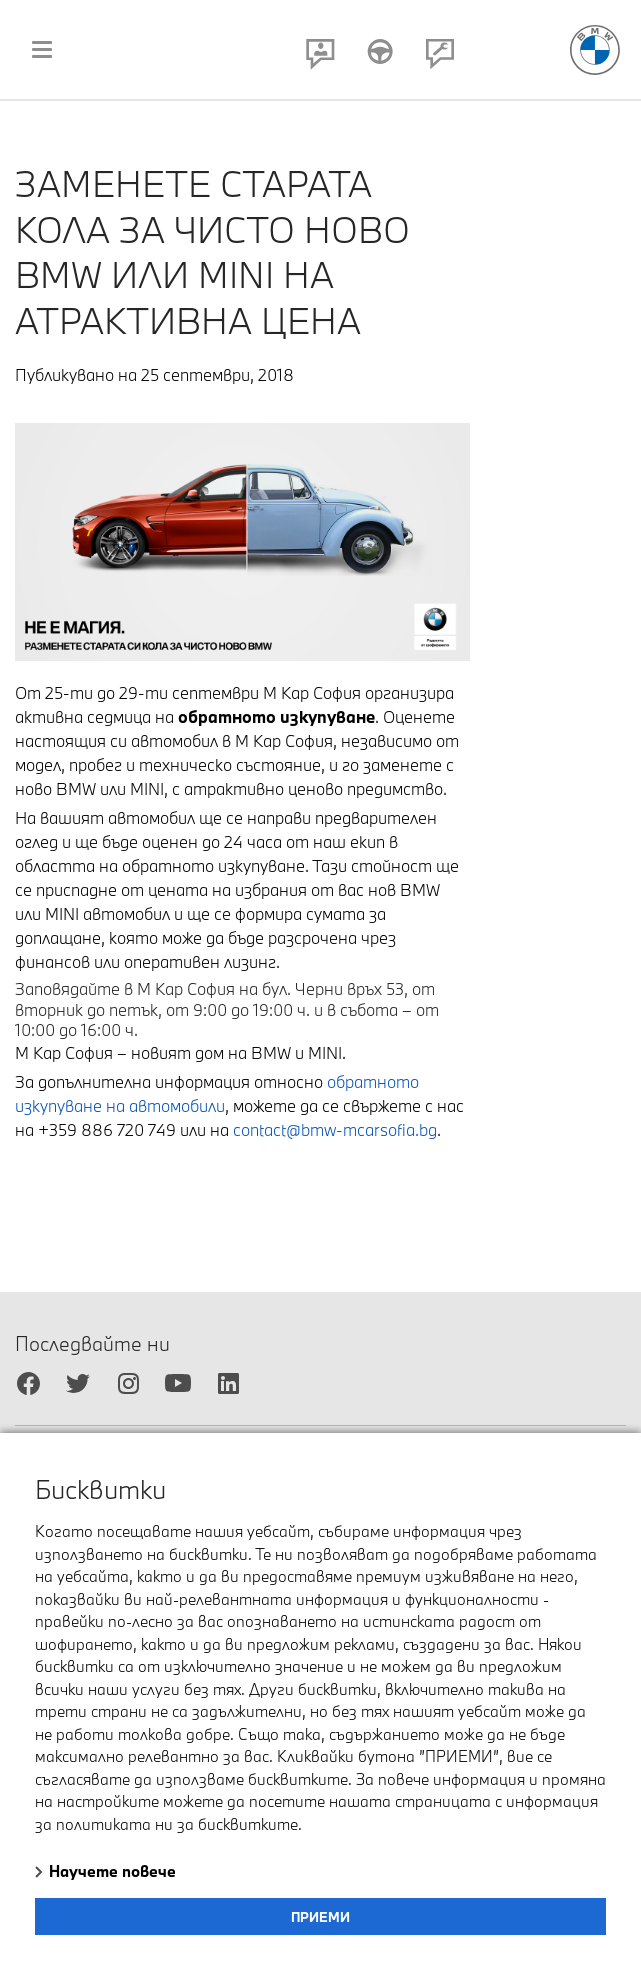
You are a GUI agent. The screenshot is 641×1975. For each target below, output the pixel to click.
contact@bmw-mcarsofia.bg (335, 1129)
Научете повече (112, 1871)
